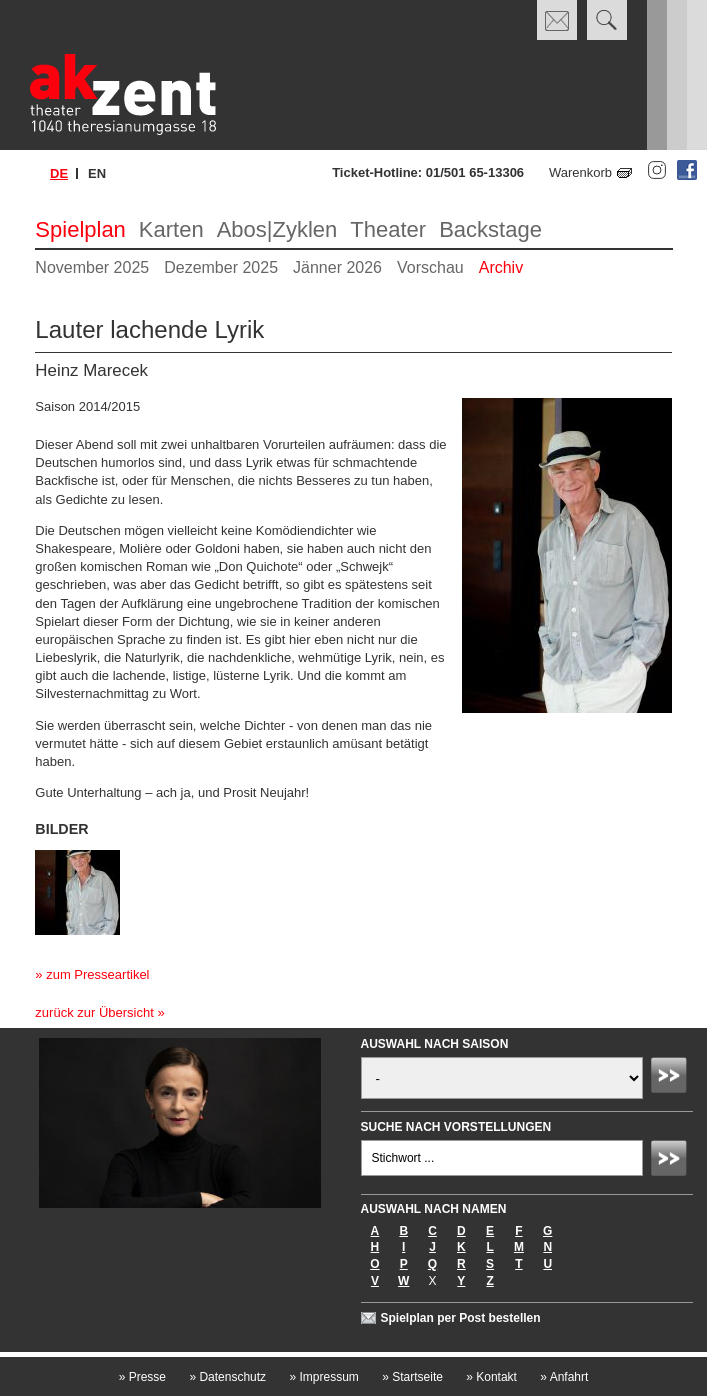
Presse (142, 1377)
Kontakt (491, 1377)
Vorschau (430, 267)
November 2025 (92, 267)
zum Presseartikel (97, 974)
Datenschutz (227, 1377)
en (97, 173)
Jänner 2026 (337, 267)
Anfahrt (564, 1377)
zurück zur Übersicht (94, 1012)
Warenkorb (580, 172)
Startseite (412, 1377)
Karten (171, 229)
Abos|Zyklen (277, 229)
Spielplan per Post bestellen (461, 1318)
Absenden (672, 1078)
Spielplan (80, 229)
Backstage (490, 229)
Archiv (501, 267)
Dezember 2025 (221, 267)
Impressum (323, 1377)
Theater (388, 229)
